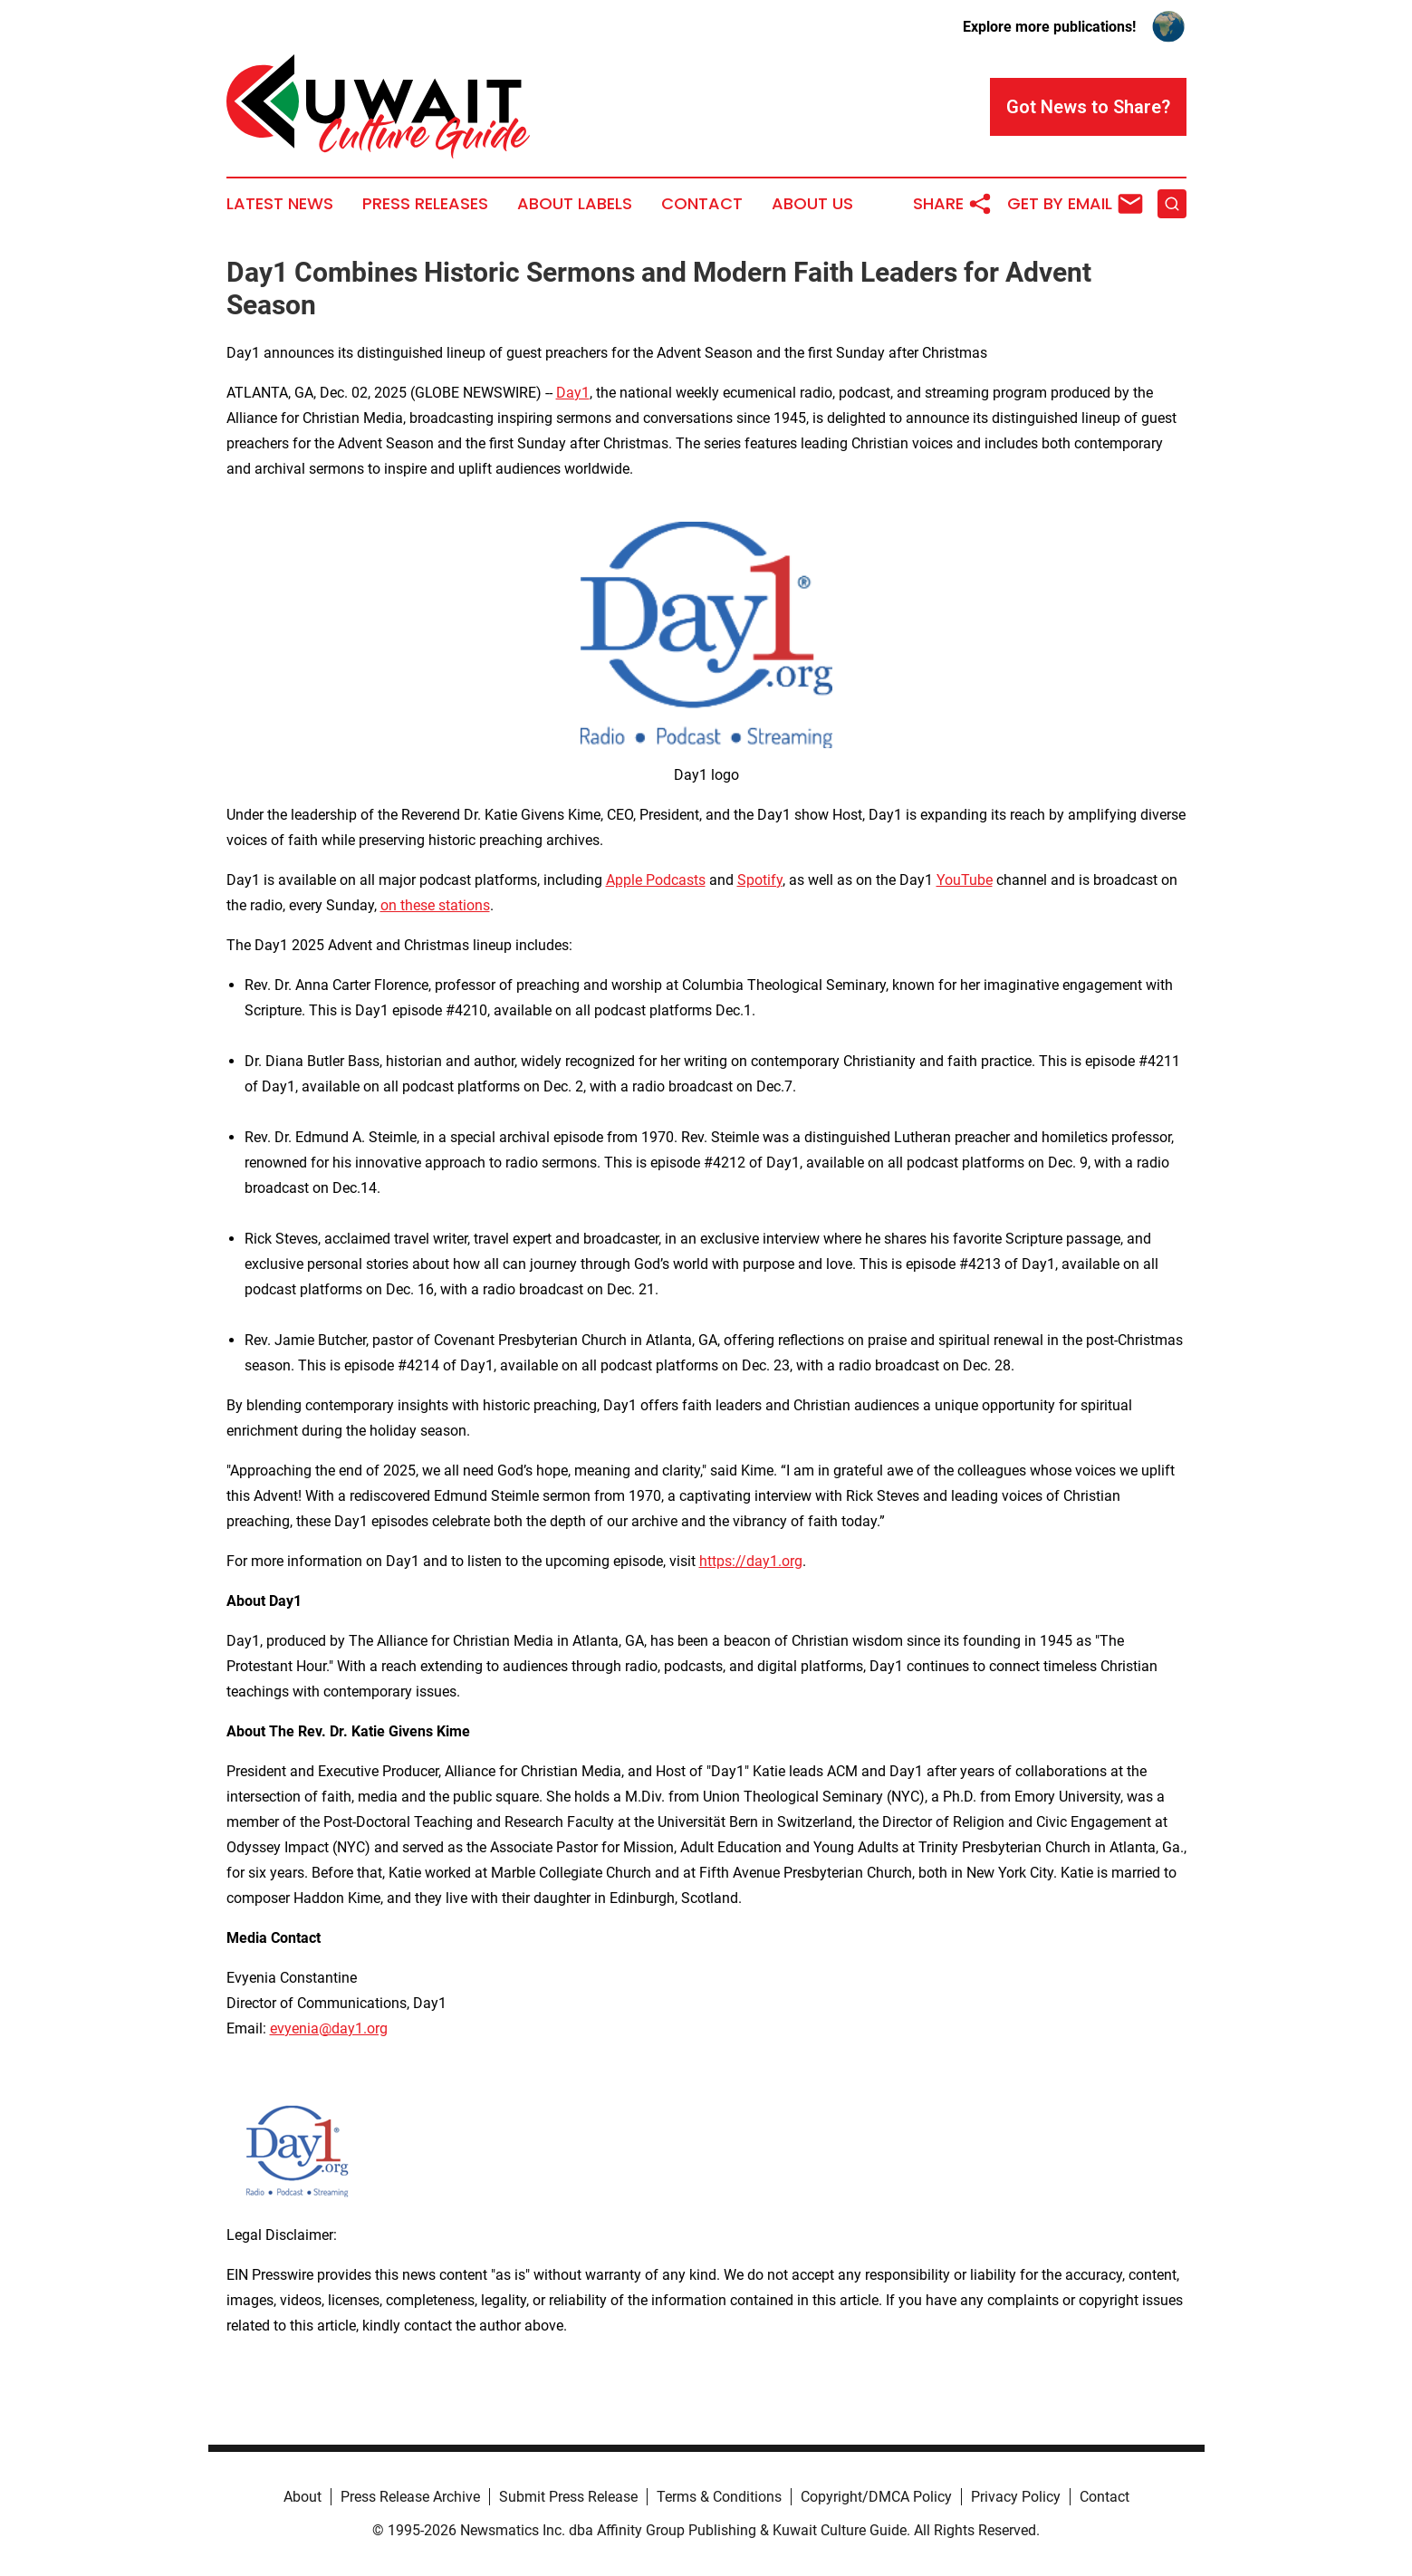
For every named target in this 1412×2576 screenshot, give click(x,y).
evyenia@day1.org (329, 2028)
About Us (812, 204)
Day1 (573, 392)
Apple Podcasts (656, 880)
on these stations (435, 905)
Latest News (279, 204)
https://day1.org (750, 1561)
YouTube (965, 880)
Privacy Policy (1016, 2496)
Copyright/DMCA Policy (876, 2496)
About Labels (574, 204)
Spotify (760, 880)
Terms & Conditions (719, 2496)
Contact (702, 204)
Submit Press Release (568, 2496)
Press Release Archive (410, 2496)
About (302, 2496)
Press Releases (425, 204)
